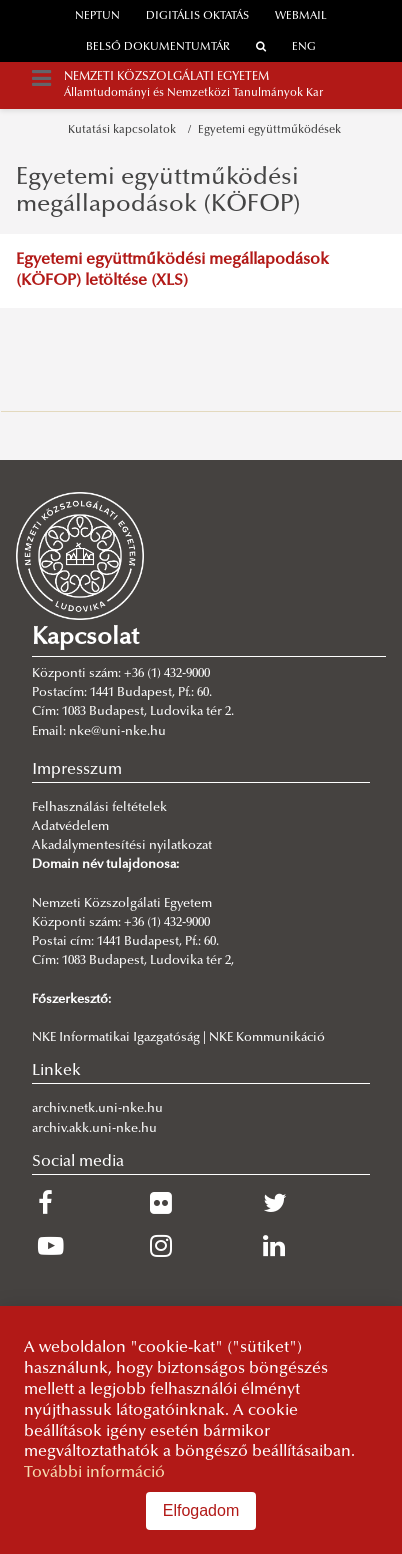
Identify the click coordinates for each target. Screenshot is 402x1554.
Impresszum (77, 770)
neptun (97, 16)
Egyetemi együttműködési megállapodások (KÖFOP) (158, 191)
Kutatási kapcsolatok (125, 130)
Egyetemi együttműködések (269, 130)
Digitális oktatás (197, 16)
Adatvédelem (70, 827)
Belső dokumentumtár (158, 47)
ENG (304, 47)
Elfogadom (201, 1510)
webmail (301, 16)
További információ (94, 1473)
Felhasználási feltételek (99, 808)
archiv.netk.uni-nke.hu (97, 1109)
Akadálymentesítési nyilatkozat (122, 846)
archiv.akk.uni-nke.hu (94, 1129)
